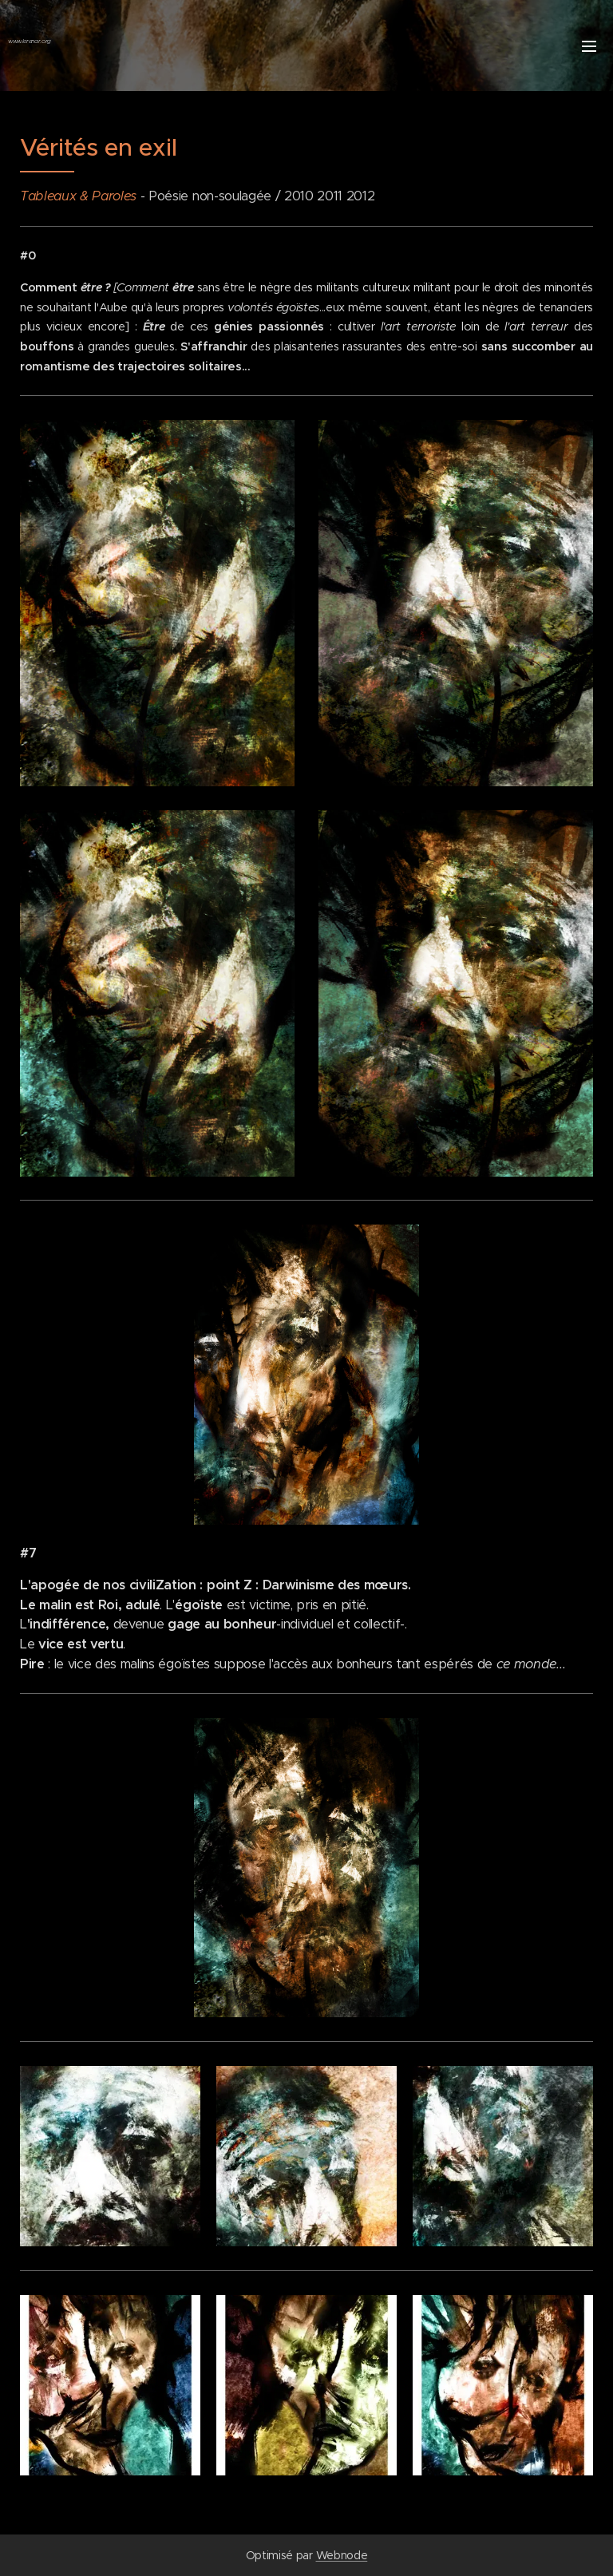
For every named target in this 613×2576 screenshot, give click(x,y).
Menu (589, 46)
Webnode (342, 2555)
